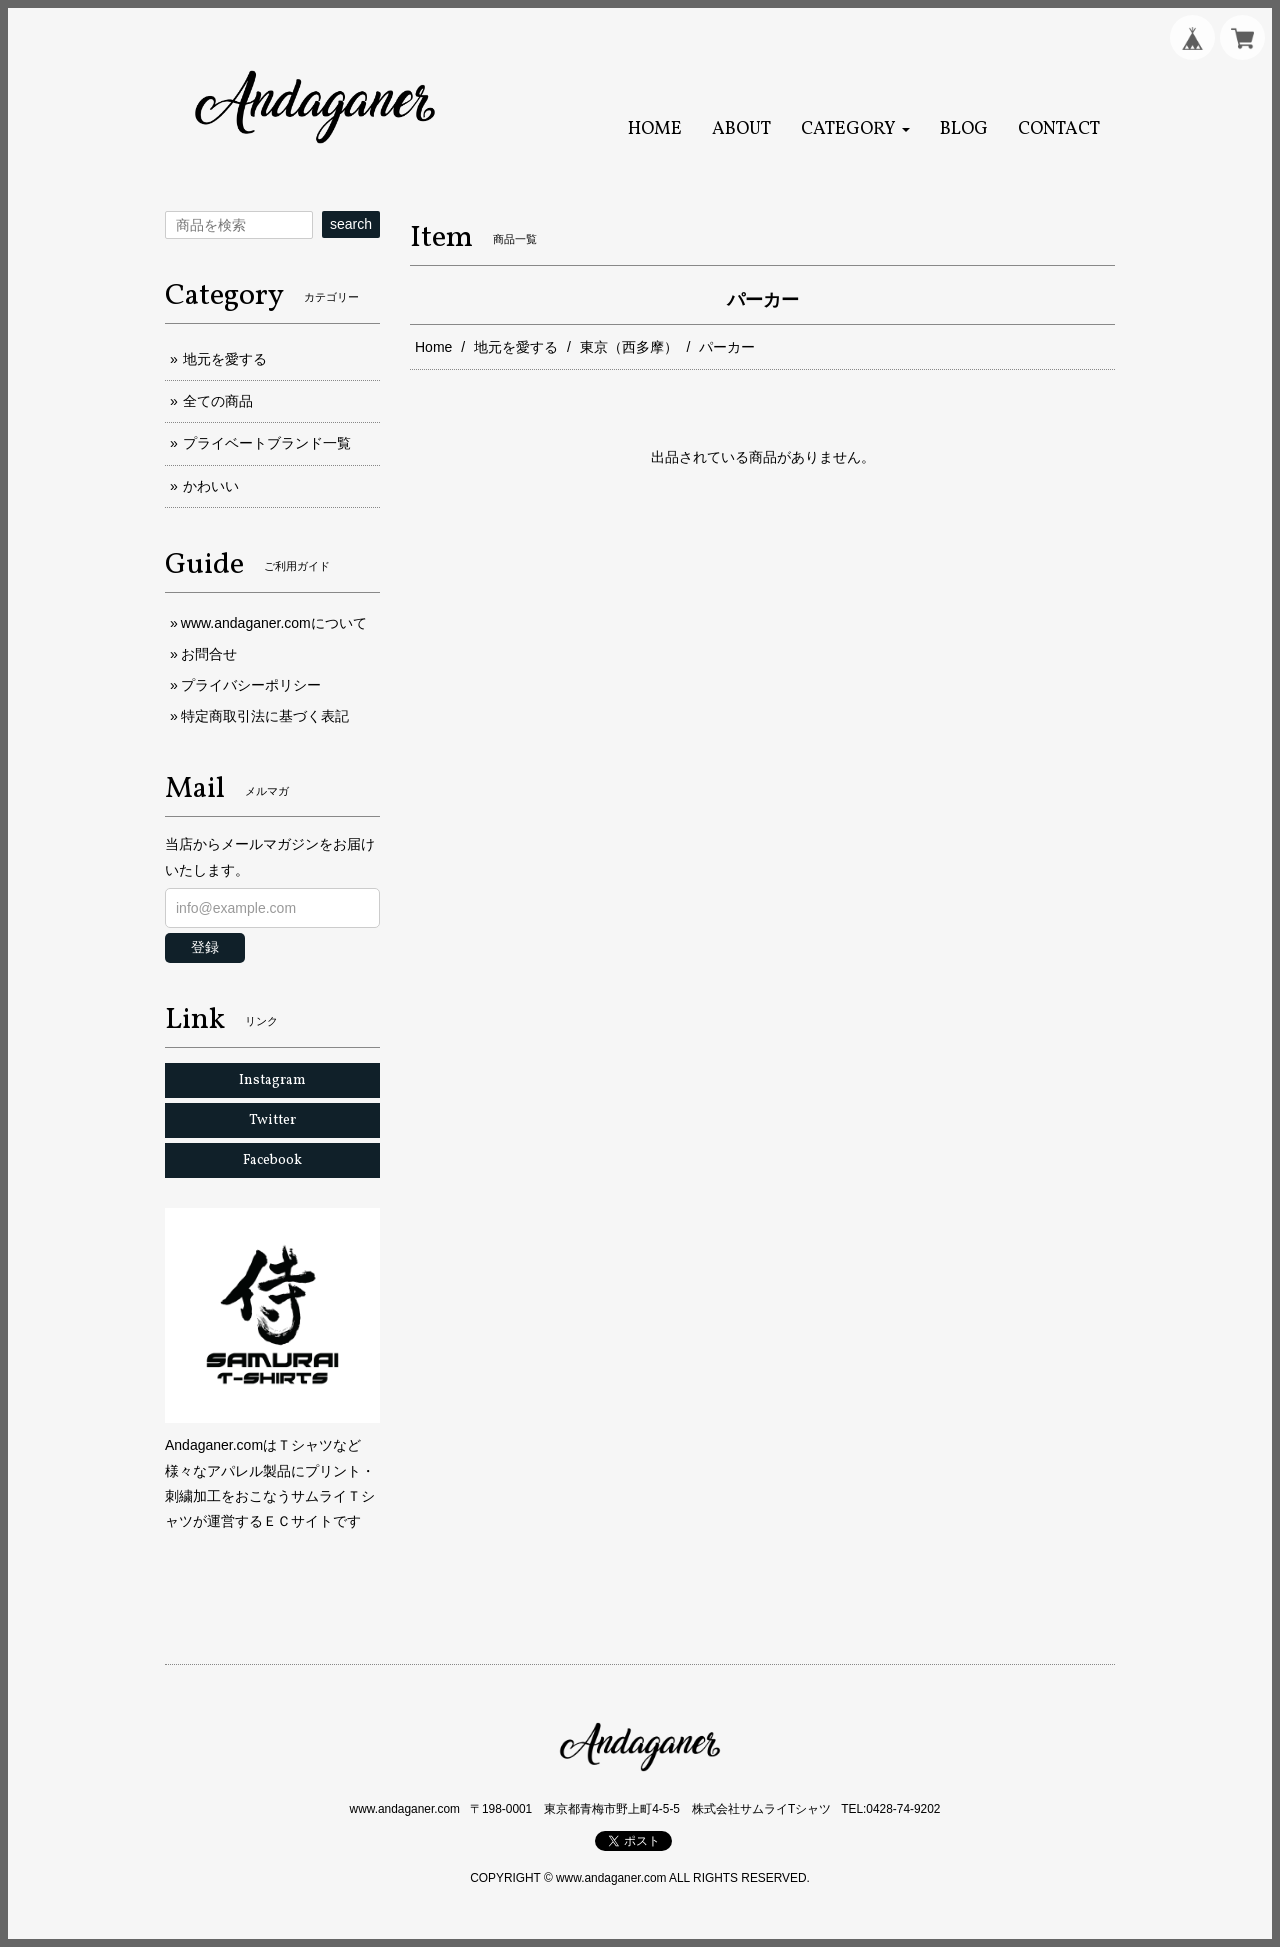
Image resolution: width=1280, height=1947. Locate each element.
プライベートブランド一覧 (267, 443)
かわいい (211, 486)
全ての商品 (218, 401)
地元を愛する (516, 347)
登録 (205, 947)
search (351, 224)
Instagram (272, 1080)
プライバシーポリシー (251, 685)
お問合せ (209, 654)
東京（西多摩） (629, 347)
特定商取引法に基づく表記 (265, 716)
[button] (855, 129)
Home (433, 347)
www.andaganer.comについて (274, 623)
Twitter (272, 1120)
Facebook (272, 1160)
